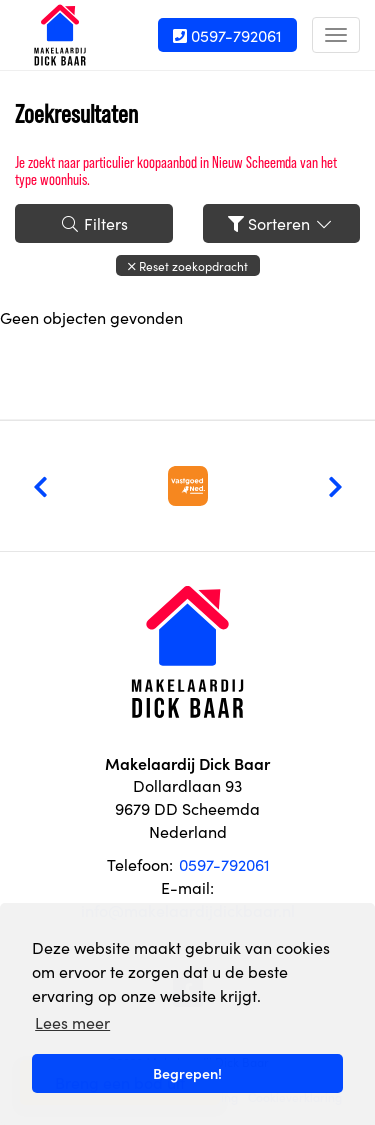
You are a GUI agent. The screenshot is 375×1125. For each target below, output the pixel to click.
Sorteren (281, 223)
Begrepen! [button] (187, 1073)
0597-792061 (227, 35)
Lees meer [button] (72, 1022)
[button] (188, 265)
